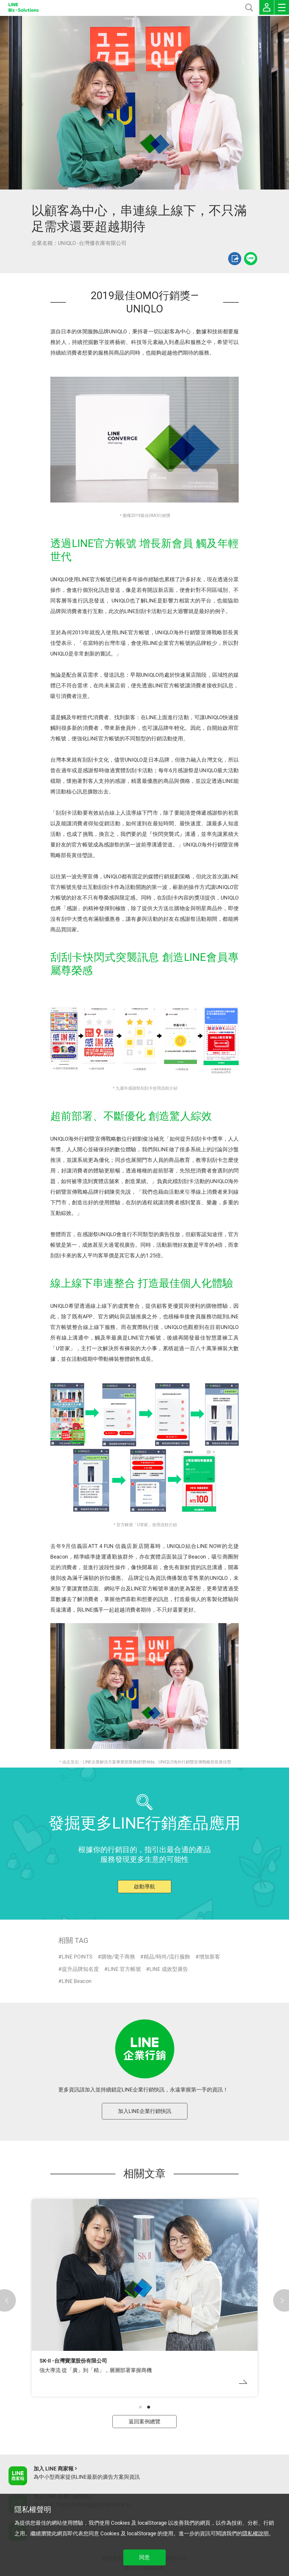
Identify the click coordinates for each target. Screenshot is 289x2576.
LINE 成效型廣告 (169, 1969)
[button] (140, 2407)
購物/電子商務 (118, 1957)
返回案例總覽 (144, 2421)
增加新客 (209, 1957)
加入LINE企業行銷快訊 (144, 2111)
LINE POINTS (77, 1957)
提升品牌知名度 (80, 1969)
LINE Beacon (77, 1981)
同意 (144, 2557)
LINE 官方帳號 (124, 1969)
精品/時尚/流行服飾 (167, 1957)
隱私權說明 (255, 2533)
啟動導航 (144, 1886)
